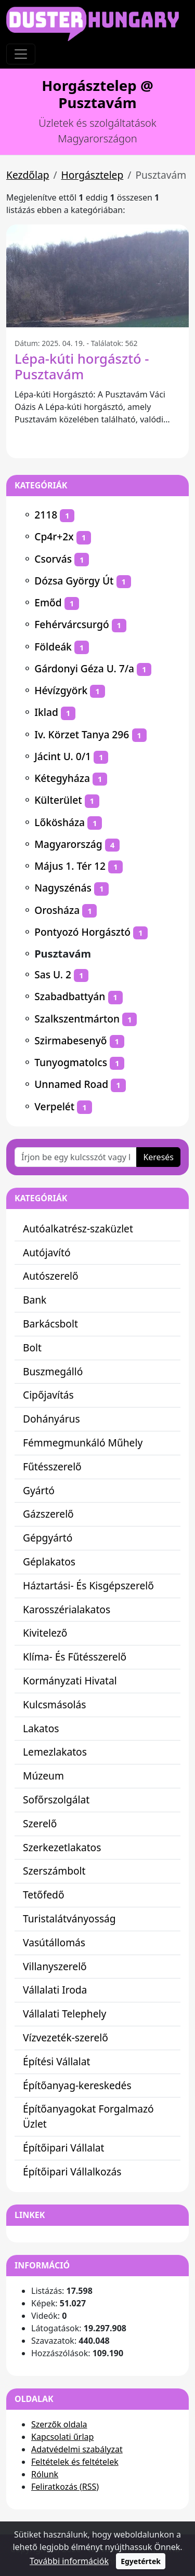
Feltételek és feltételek (75, 2461)
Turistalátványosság (69, 1918)
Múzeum (43, 1776)
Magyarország (68, 844)
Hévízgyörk (60, 690)
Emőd (47, 602)
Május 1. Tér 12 (70, 866)
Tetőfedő (43, 1895)
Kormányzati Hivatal (70, 1681)
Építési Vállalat (56, 2061)
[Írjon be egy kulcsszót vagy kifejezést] (76, 1157)
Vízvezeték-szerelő (65, 2037)
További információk (69, 2561)
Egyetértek (141, 2561)
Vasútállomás (54, 1942)
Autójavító (47, 1252)
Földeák (53, 647)
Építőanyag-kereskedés (77, 2085)
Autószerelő (51, 1276)
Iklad (46, 712)
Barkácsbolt (50, 1324)
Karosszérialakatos (66, 1609)
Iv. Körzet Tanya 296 (81, 734)
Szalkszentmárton (77, 1019)
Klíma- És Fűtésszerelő (74, 1657)
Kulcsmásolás (54, 1704)
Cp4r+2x (54, 536)
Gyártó (39, 1490)
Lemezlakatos (55, 1752)
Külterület (58, 800)
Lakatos (41, 1728)
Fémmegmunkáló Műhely (82, 1443)
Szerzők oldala (59, 2424)
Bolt (32, 1347)
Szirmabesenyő (70, 1040)
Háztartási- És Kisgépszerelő (88, 1585)
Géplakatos (49, 1562)
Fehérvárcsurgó (71, 624)
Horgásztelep (92, 175)
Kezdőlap (27, 175)
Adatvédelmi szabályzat (77, 2449)
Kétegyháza (62, 778)
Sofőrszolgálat (56, 1799)
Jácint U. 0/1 (62, 756)
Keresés (158, 1157)
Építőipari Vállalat (64, 2148)
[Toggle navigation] (20, 54)
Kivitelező (45, 1633)
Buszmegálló (53, 1371)
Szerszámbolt (54, 1871)
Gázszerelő (48, 1514)
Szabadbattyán (69, 996)
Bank (34, 1300)
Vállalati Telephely (64, 2014)
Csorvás (53, 559)
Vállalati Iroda (55, 1990)
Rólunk (44, 2474)
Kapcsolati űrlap (62, 2436)
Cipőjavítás (48, 1395)
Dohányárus (51, 1419)
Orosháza (57, 910)
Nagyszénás (63, 888)
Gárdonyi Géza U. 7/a (84, 668)
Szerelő (40, 1823)
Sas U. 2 (52, 974)
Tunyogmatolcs (70, 1062)
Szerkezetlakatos (62, 1847)
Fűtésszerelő (52, 1466)
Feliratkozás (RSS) (65, 2486)
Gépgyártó (47, 1538)
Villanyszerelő (55, 1966)
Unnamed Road (71, 1084)
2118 (45, 515)
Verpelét (54, 1106)
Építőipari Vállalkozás (72, 2172)
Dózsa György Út (73, 581)
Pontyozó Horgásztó (82, 932)
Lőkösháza (59, 822)
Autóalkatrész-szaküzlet (78, 1228)
